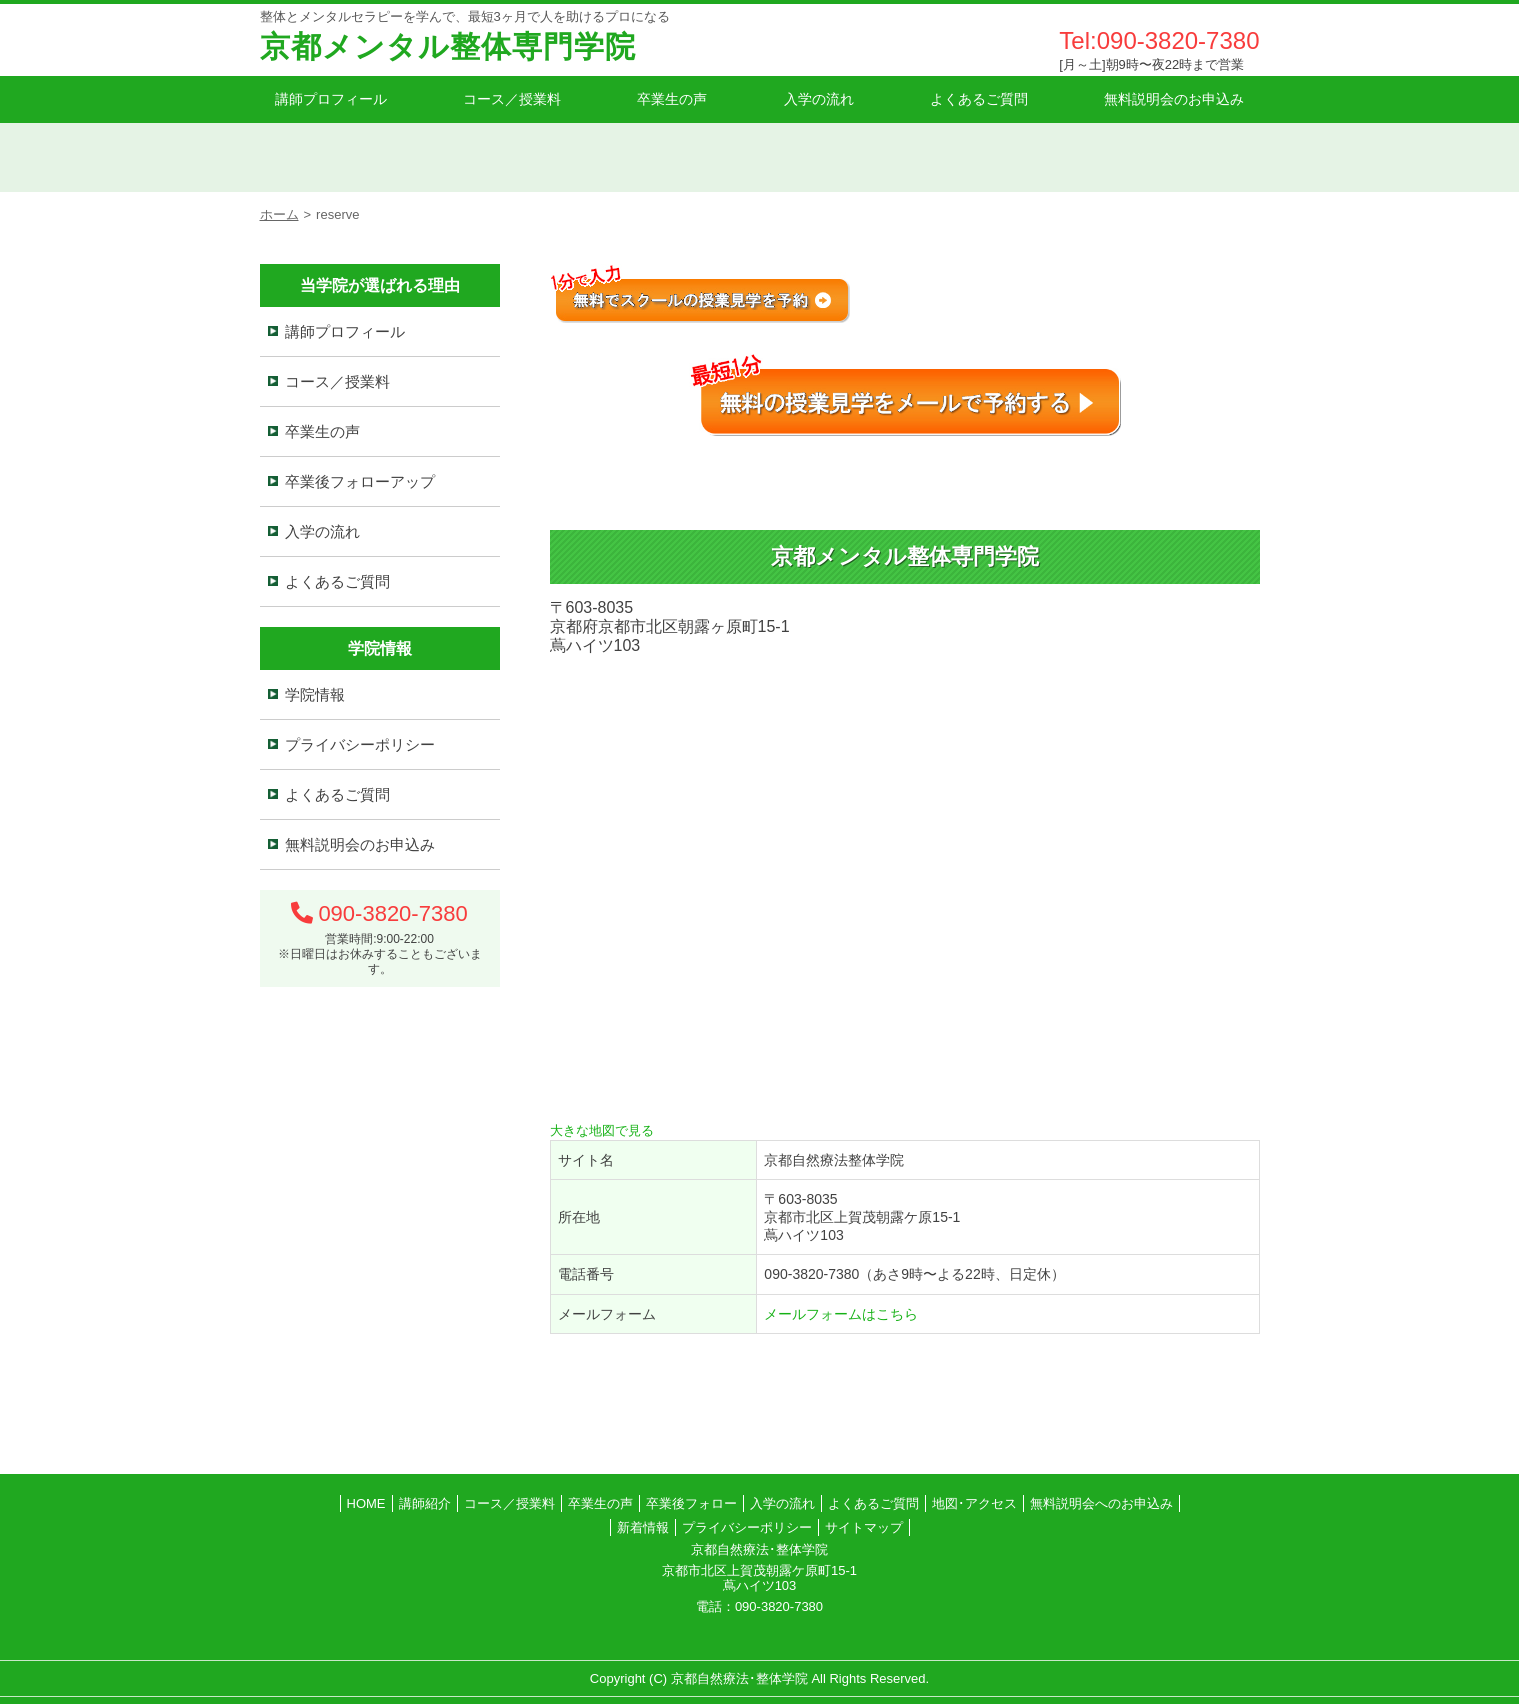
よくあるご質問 (979, 99)
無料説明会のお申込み (1174, 99)
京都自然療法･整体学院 (739, 1678)
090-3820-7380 (392, 913)
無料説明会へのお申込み (1101, 1503)
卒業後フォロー (691, 1503)
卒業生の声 (672, 99)
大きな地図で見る (602, 1130)
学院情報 (315, 694)
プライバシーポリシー (360, 744)
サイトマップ (864, 1527)
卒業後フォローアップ (360, 481)
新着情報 (643, 1527)
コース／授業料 (512, 99)
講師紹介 (425, 1503)
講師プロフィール (331, 99)
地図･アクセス (974, 1503)
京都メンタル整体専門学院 (448, 46)
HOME (366, 1503)
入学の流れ (819, 99)
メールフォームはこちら (841, 1314)
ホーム (279, 214)
